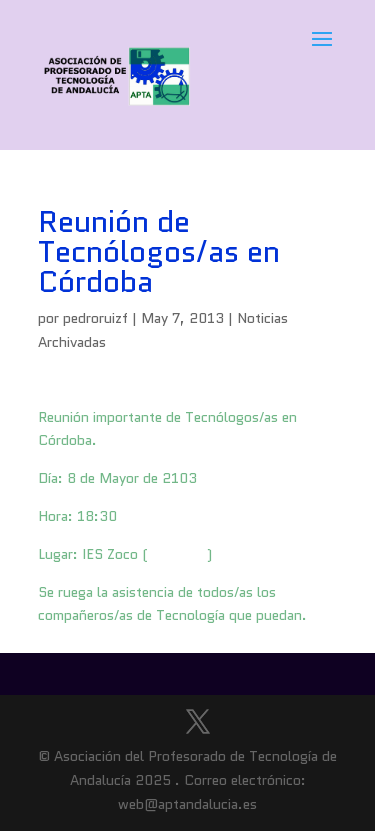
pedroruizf (95, 318)
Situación (177, 554)
